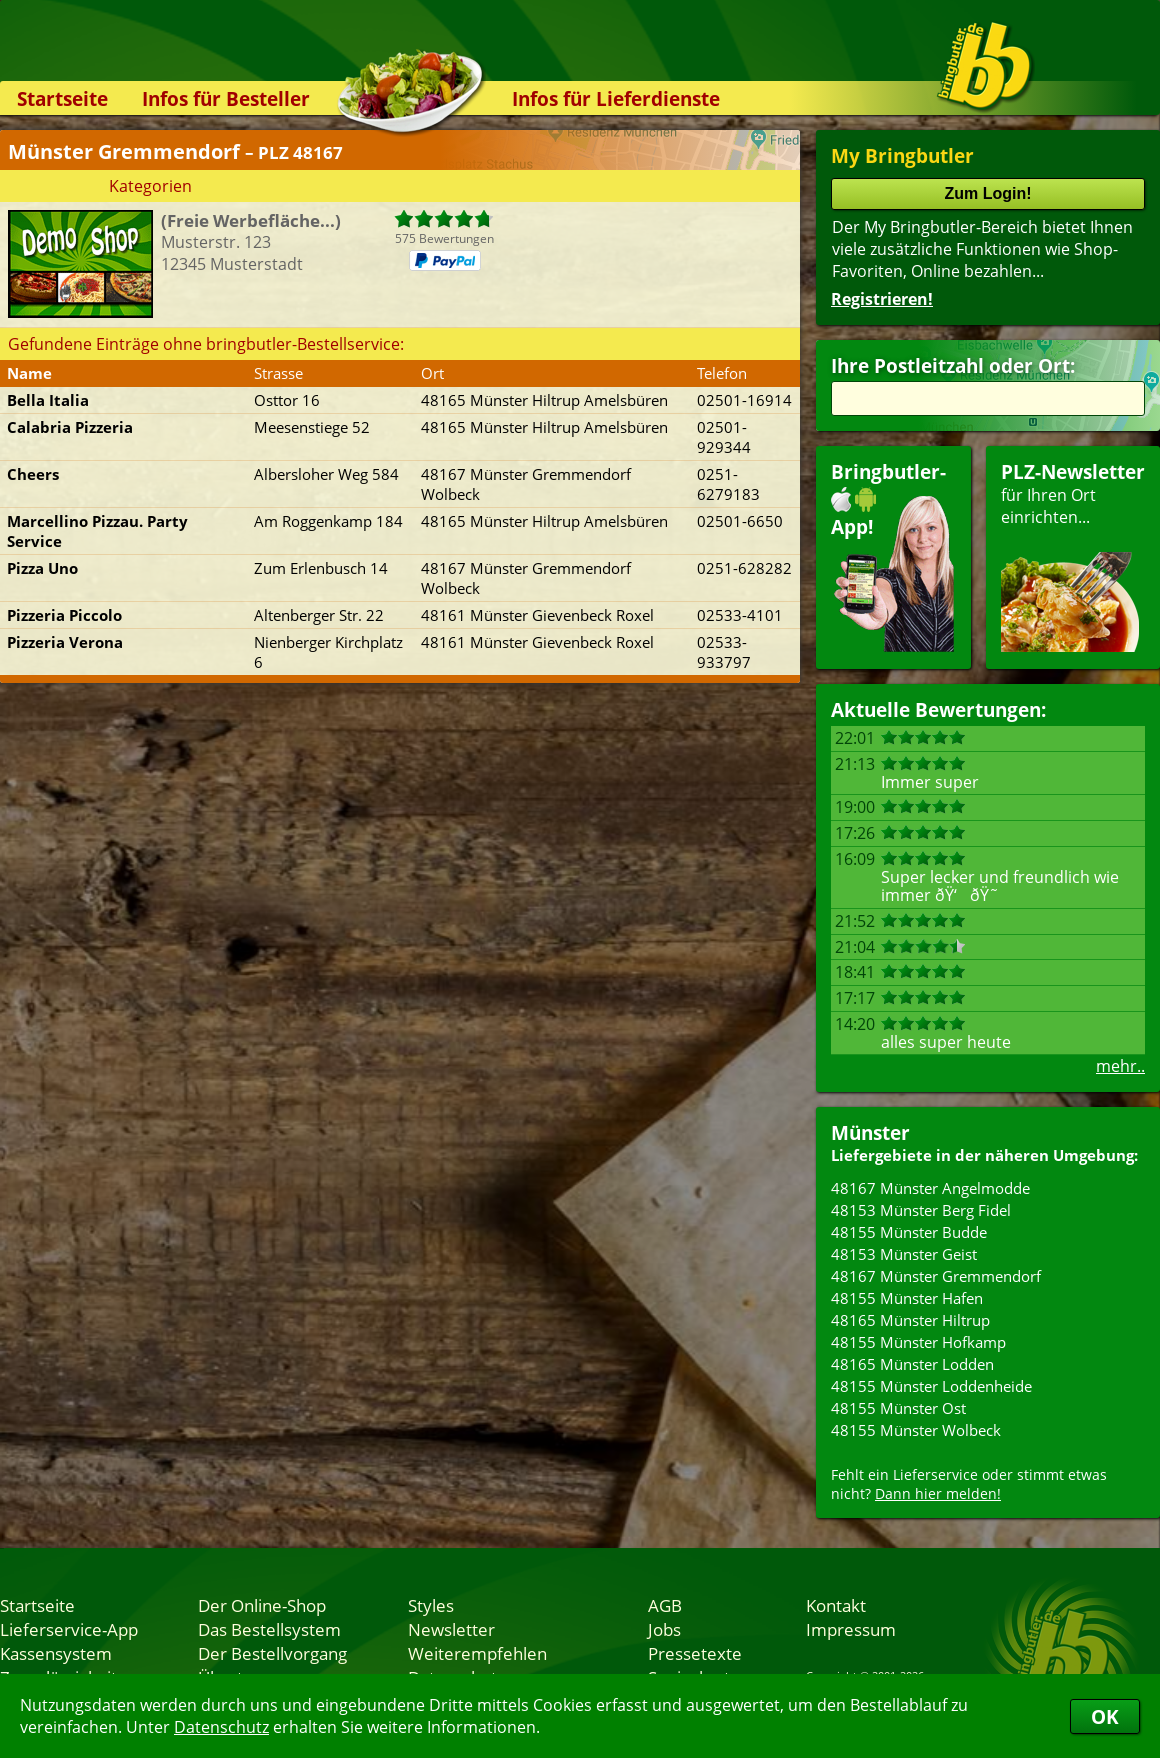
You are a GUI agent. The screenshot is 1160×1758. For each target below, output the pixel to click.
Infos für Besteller (226, 98)
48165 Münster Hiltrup (910, 1320)
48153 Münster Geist (904, 1254)
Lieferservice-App (69, 1629)
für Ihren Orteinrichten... (1073, 555)
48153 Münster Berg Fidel (921, 1210)
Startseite (62, 98)
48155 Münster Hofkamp (918, 1342)
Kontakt (836, 1605)
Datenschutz (221, 1727)
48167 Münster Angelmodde (930, 1188)
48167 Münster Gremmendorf (936, 1276)
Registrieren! (882, 299)
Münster (870, 1132)
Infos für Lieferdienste (616, 98)
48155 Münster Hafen (907, 1298)
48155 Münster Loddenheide (931, 1386)
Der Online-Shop (262, 1605)
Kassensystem (56, 1653)
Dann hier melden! (938, 1493)
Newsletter (451, 1629)
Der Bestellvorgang (272, 1653)
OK (1105, 1716)
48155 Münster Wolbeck (916, 1430)
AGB (665, 1605)
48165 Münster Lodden (912, 1364)
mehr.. (1120, 1066)
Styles (431, 1605)
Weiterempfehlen (477, 1653)
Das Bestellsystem (269, 1629)
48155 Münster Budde (909, 1232)
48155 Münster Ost (898, 1408)
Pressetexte (695, 1653)
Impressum (851, 1629)
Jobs (664, 1629)
